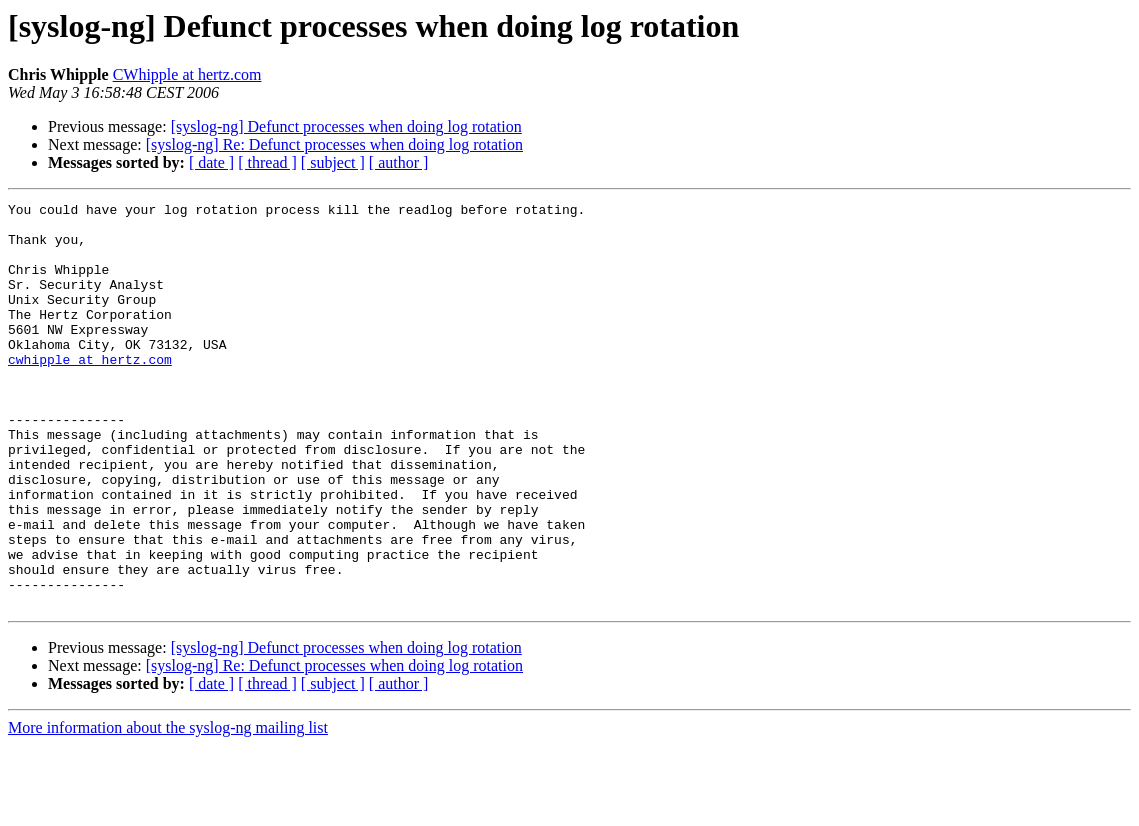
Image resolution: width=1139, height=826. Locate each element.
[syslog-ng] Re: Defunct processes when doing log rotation (334, 144)
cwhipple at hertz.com (90, 392)
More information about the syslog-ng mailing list (168, 808)
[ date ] (211, 162)
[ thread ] (267, 162)
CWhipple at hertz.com (187, 74)
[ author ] (399, 162)
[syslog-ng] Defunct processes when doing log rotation (346, 126)
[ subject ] (333, 162)
